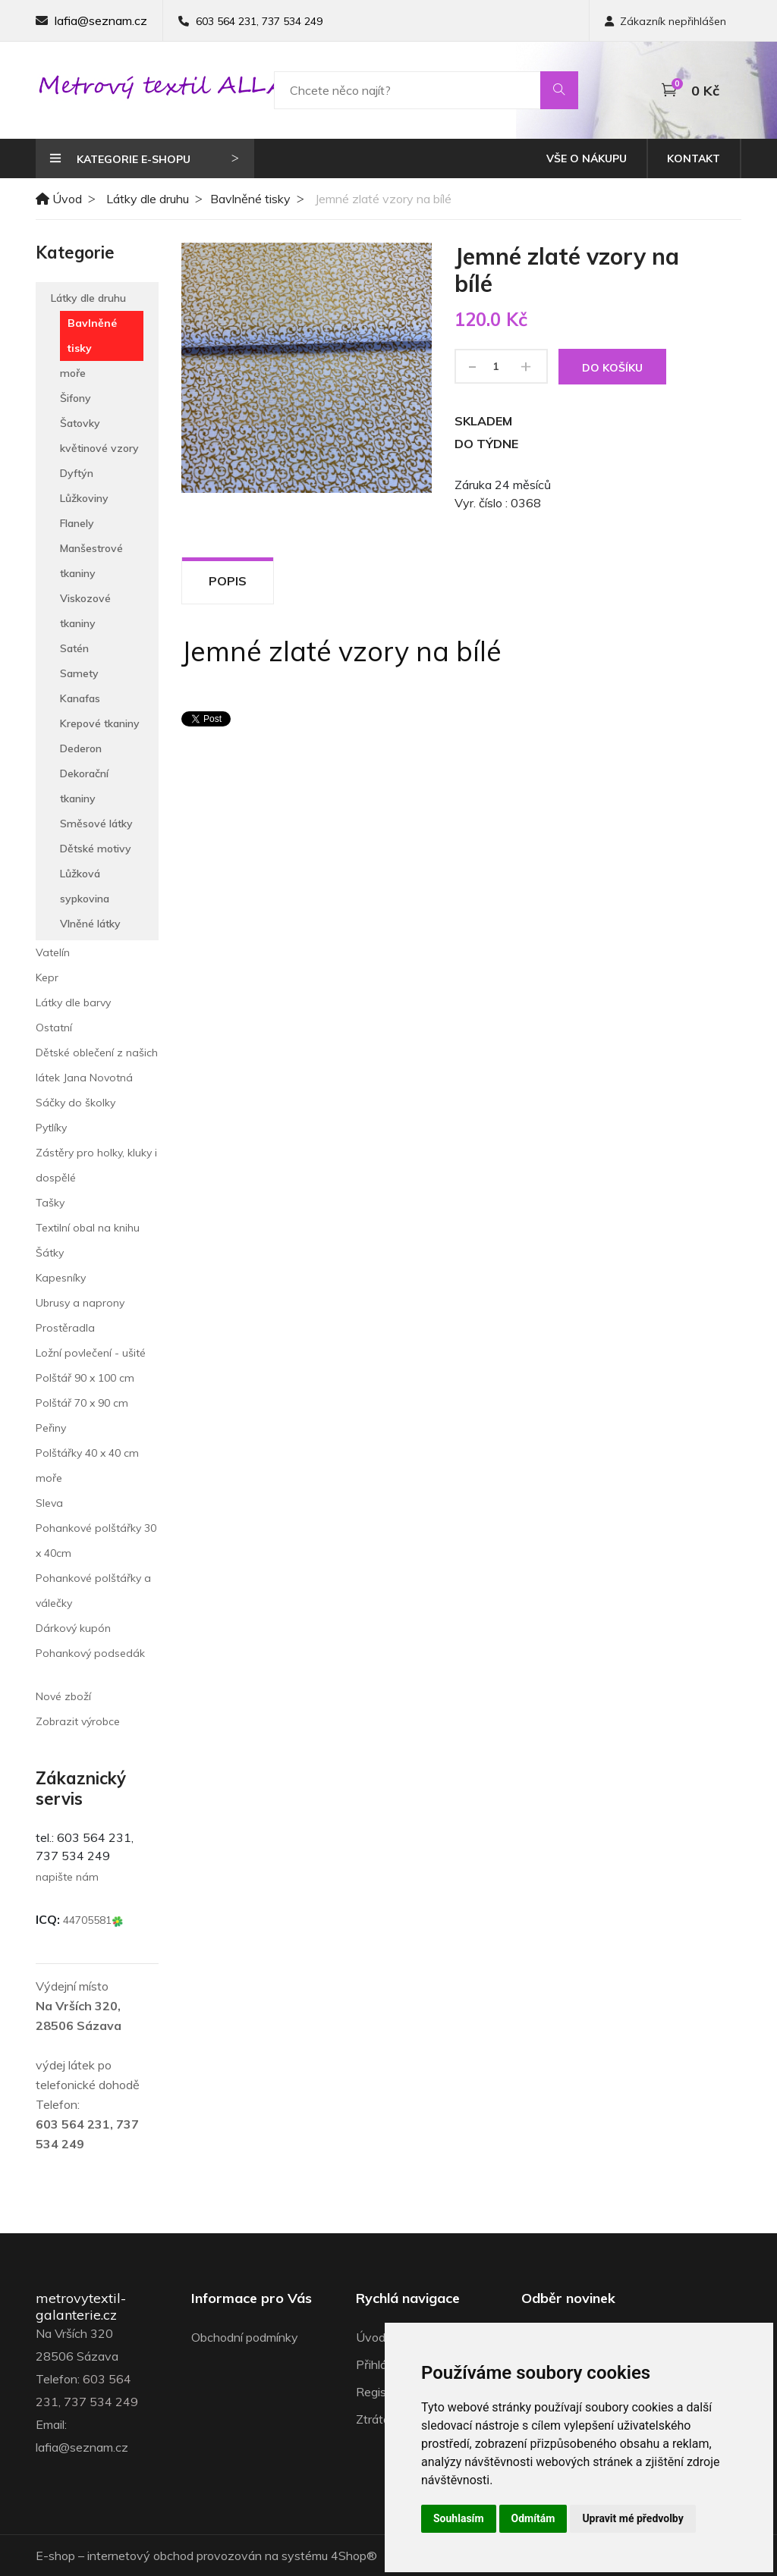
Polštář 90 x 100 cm (85, 1378)
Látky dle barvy (73, 1002)
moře (73, 373)
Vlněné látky (90, 923)
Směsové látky (96, 823)
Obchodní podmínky (244, 2337)
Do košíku (612, 368)
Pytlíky (51, 1127)
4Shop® (354, 2555)
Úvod (59, 198)
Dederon (81, 748)
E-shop (55, 2555)
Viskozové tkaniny (85, 610)
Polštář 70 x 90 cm (82, 1403)
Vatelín (53, 952)
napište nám (67, 1877)
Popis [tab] (228, 580)
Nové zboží (63, 1696)
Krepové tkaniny (100, 723)
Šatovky (80, 423)
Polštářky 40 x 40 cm (87, 1453)
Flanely (77, 523)
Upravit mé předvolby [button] (632, 2518)
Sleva (49, 1503)
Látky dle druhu (147, 198)
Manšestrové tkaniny (91, 560)
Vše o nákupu (586, 158)
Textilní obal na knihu (88, 1228)
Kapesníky (61, 1278)
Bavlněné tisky (250, 198)
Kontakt (693, 158)
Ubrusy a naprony (80, 1303)
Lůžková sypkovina (84, 886)
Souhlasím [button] (458, 2518)
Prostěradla (65, 1328)
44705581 (93, 1920)
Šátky (50, 1253)
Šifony (75, 398)
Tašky (50, 1203)
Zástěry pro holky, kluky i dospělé (96, 1165)
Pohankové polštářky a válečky (93, 1590)
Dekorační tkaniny (84, 786)
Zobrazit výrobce (78, 1721)
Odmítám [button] (533, 2518)
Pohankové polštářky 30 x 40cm (96, 1540)
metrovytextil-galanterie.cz (81, 2306)
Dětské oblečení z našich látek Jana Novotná (97, 1065)
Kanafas (80, 698)
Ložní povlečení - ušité (91, 1353)
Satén (74, 648)
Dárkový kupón (73, 1628)
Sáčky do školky (75, 1102)
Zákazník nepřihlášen (665, 21)
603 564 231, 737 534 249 (259, 21)
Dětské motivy (95, 848)
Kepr (47, 977)
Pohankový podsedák (90, 1653)
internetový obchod (140, 2555)
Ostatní (54, 1027)
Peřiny (51, 1428)
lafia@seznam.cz (101, 20)
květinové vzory (99, 448)
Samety (79, 673)
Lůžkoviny (84, 498)
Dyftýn (76, 473)
